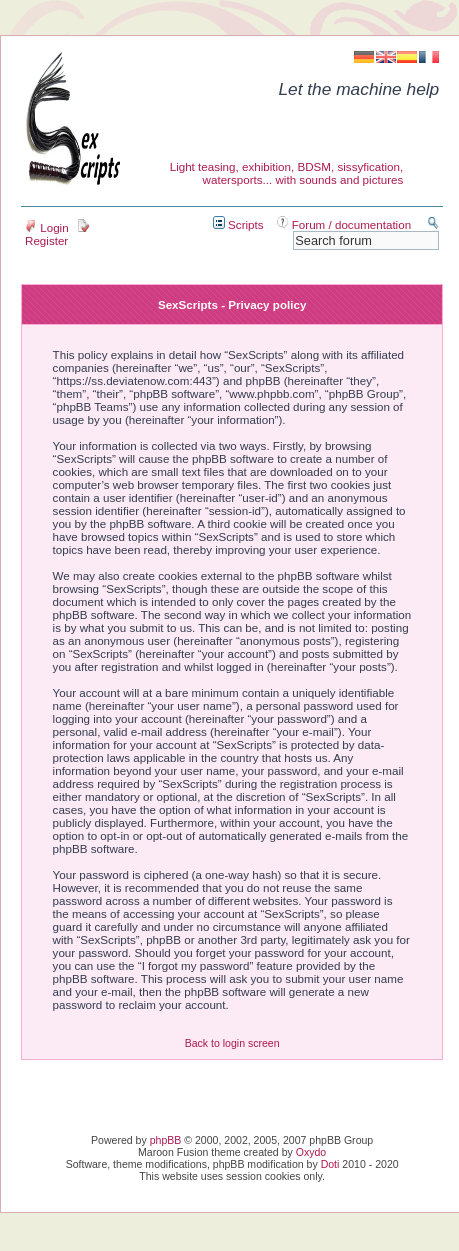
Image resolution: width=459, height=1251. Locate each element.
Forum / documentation (344, 224)
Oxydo (311, 1152)
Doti (330, 1164)
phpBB (166, 1140)
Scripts (238, 224)
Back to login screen (232, 1043)
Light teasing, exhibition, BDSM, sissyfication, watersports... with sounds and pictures (287, 173)
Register (57, 234)
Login (47, 227)
